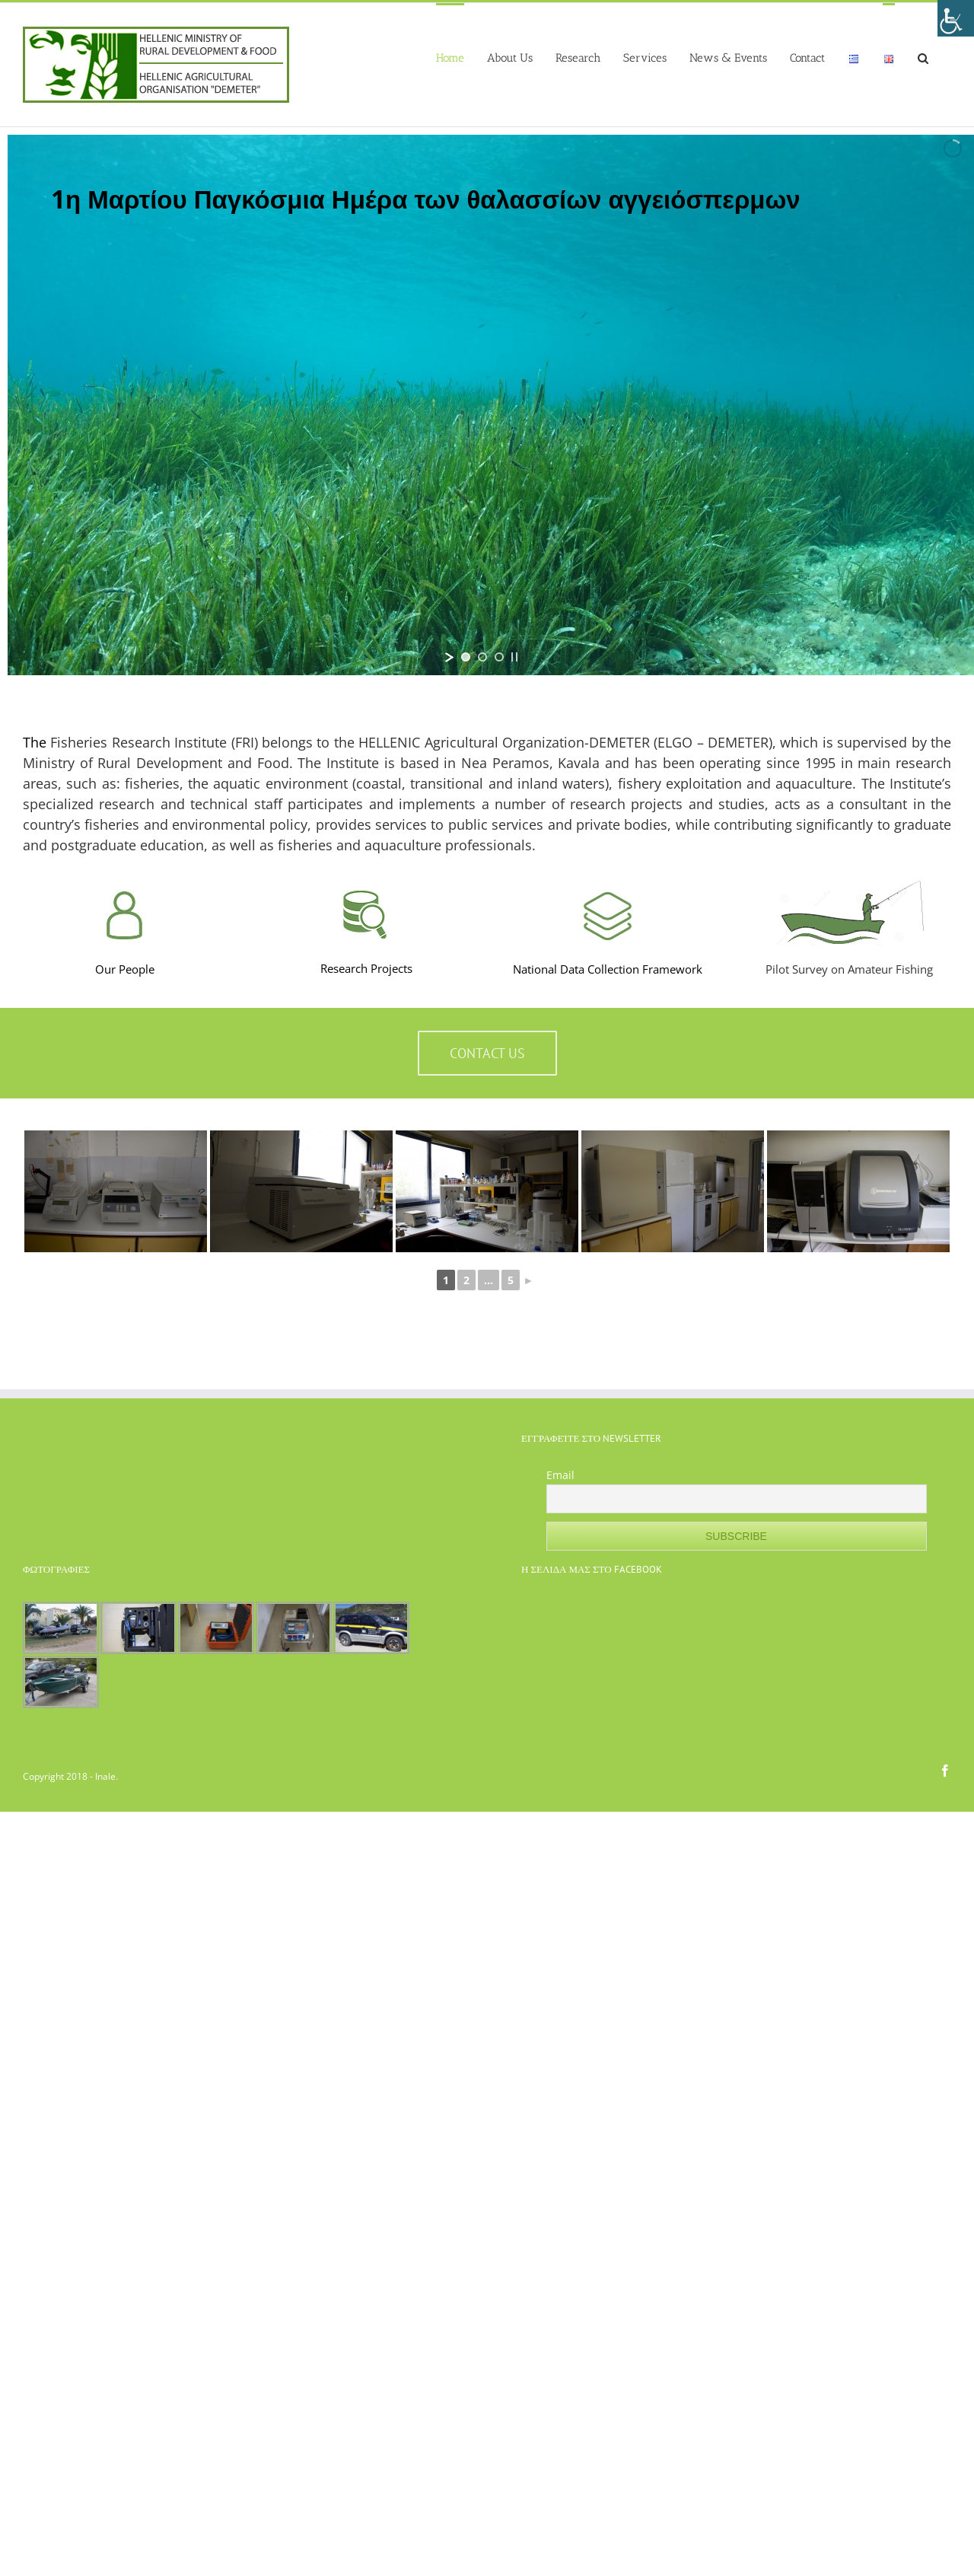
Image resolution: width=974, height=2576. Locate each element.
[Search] (923, 57)
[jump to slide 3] (499, 657)
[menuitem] (450, 57)
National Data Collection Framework (607, 969)
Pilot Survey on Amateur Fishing (849, 969)
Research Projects (366, 968)
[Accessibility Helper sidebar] (955, 18)
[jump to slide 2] (482, 657)
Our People (124, 969)
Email (560, 1475)
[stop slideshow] (514, 657)
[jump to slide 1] (465, 657)
